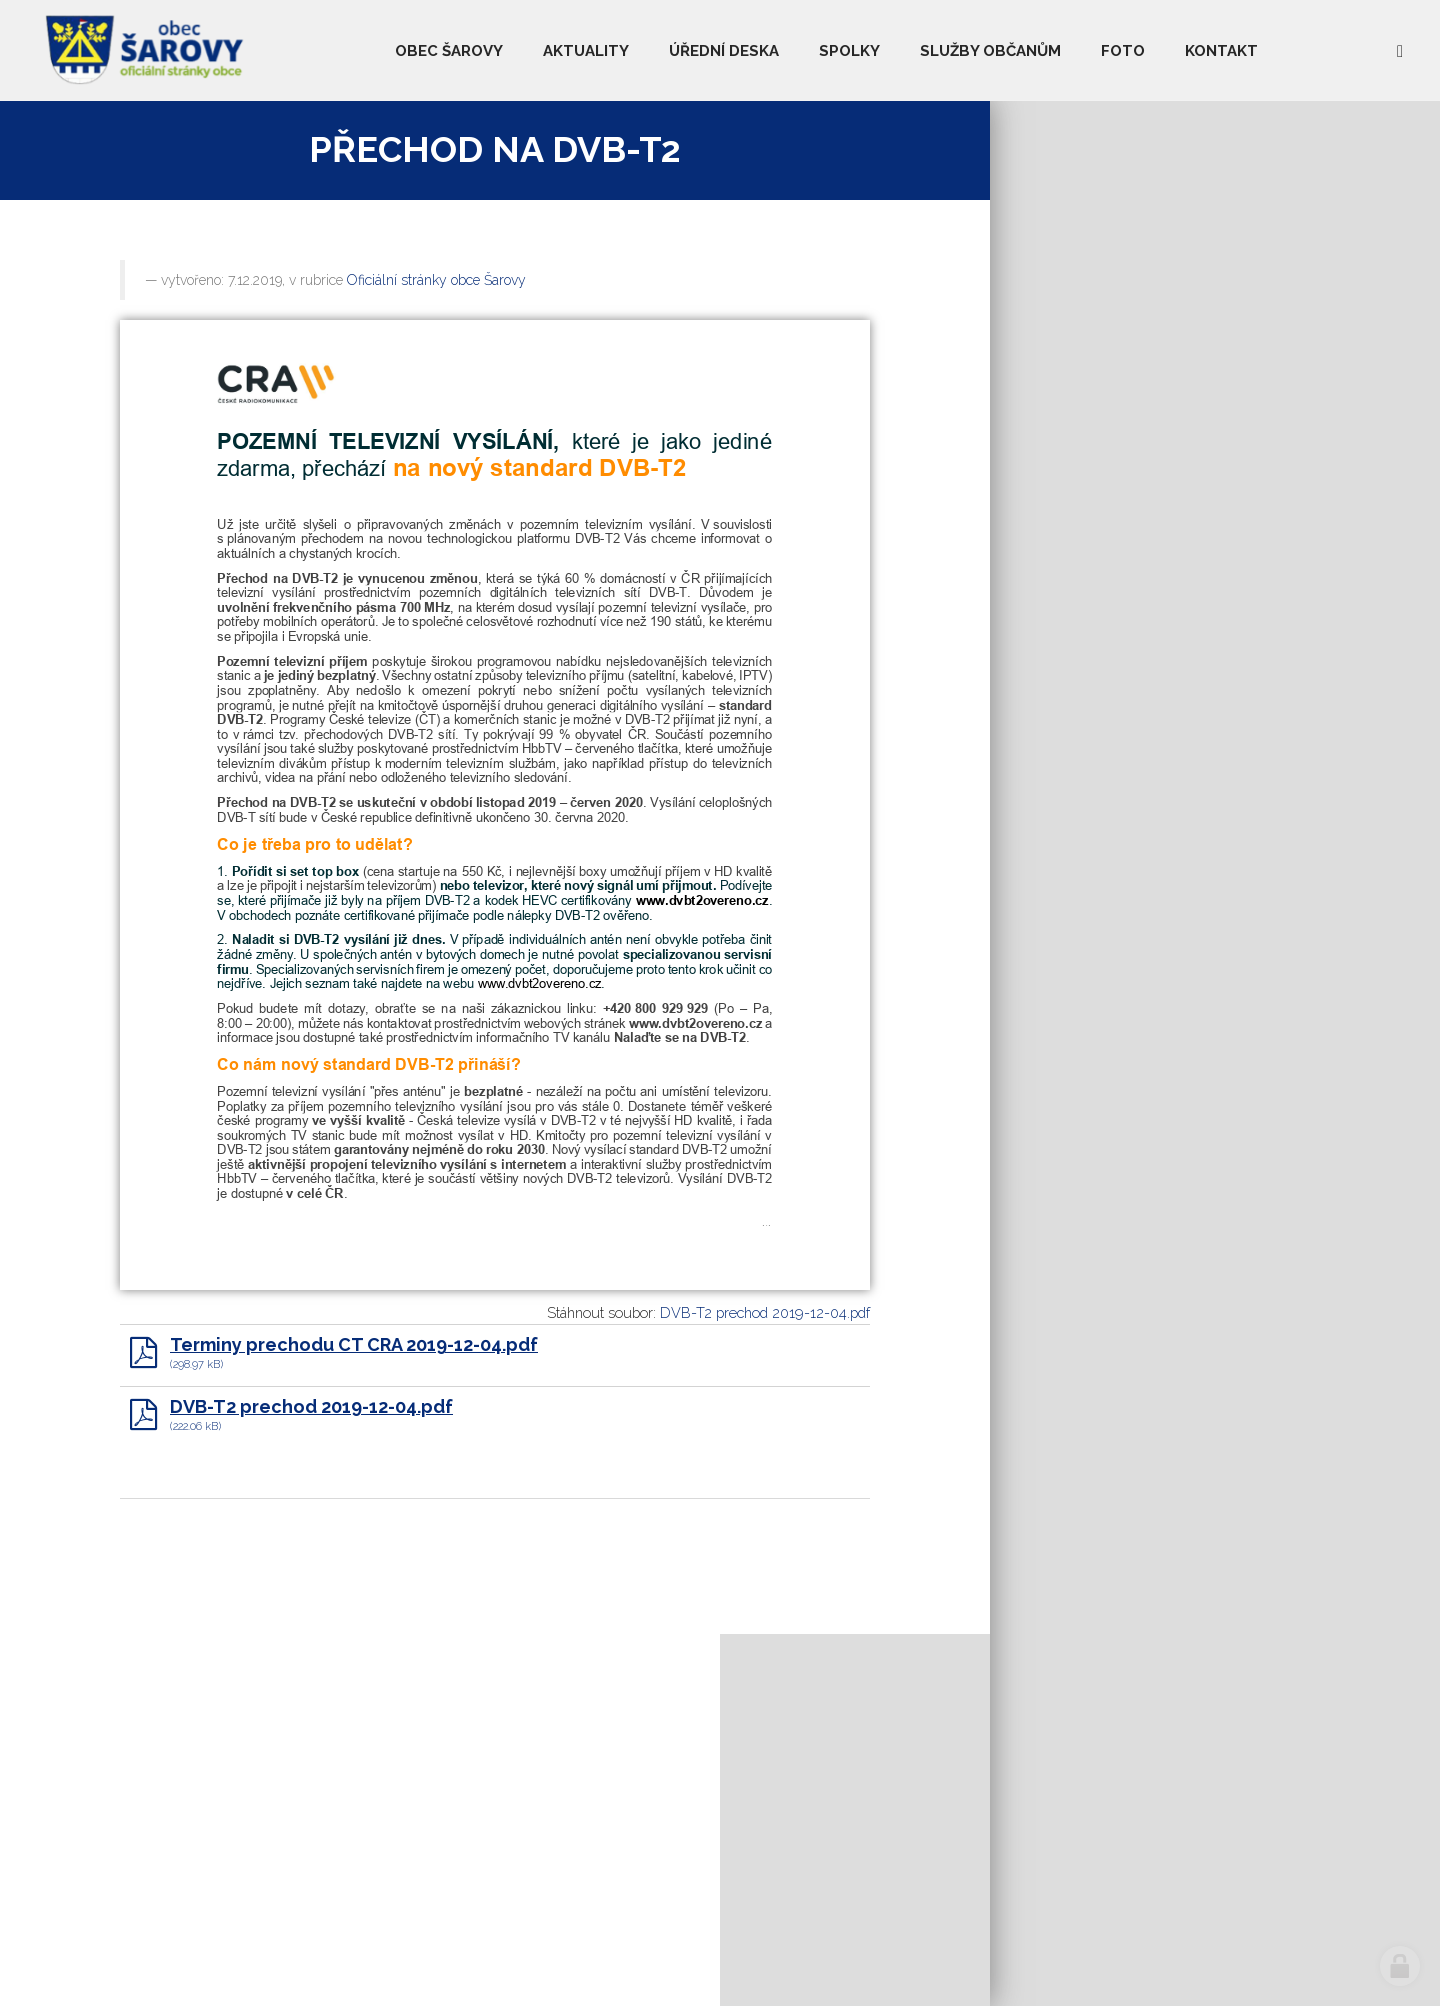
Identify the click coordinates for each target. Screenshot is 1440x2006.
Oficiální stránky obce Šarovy (436, 280)
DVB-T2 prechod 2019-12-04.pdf (765, 1312)
